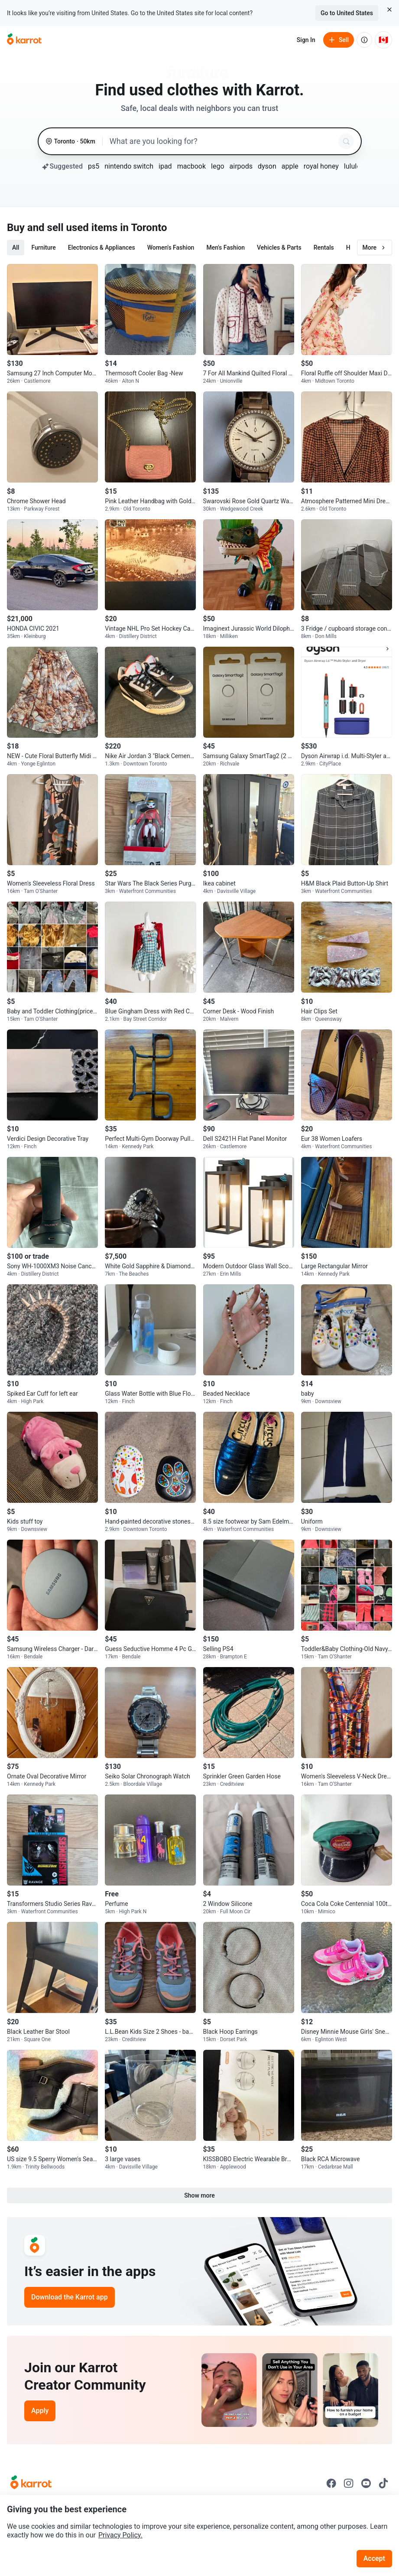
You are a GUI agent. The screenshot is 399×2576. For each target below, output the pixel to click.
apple (290, 166)
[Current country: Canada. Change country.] (383, 40)
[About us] (364, 40)
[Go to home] (24, 39)
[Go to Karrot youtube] (366, 2483)
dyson (267, 166)
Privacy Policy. (120, 2535)
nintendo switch (128, 166)
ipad (165, 166)
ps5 (93, 166)
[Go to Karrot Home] (31, 2483)
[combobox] (222, 141)
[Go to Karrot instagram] (349, 2483)
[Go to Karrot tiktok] (383, 2483)
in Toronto (143, 227)
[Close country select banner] (389, 9)
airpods (241, 166)
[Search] (346, 141)
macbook (191, 166)
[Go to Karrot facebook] (331, 2483)
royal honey (321, 166)
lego (217, 166)
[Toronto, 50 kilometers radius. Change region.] (70, 141)
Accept (374, 2558)
